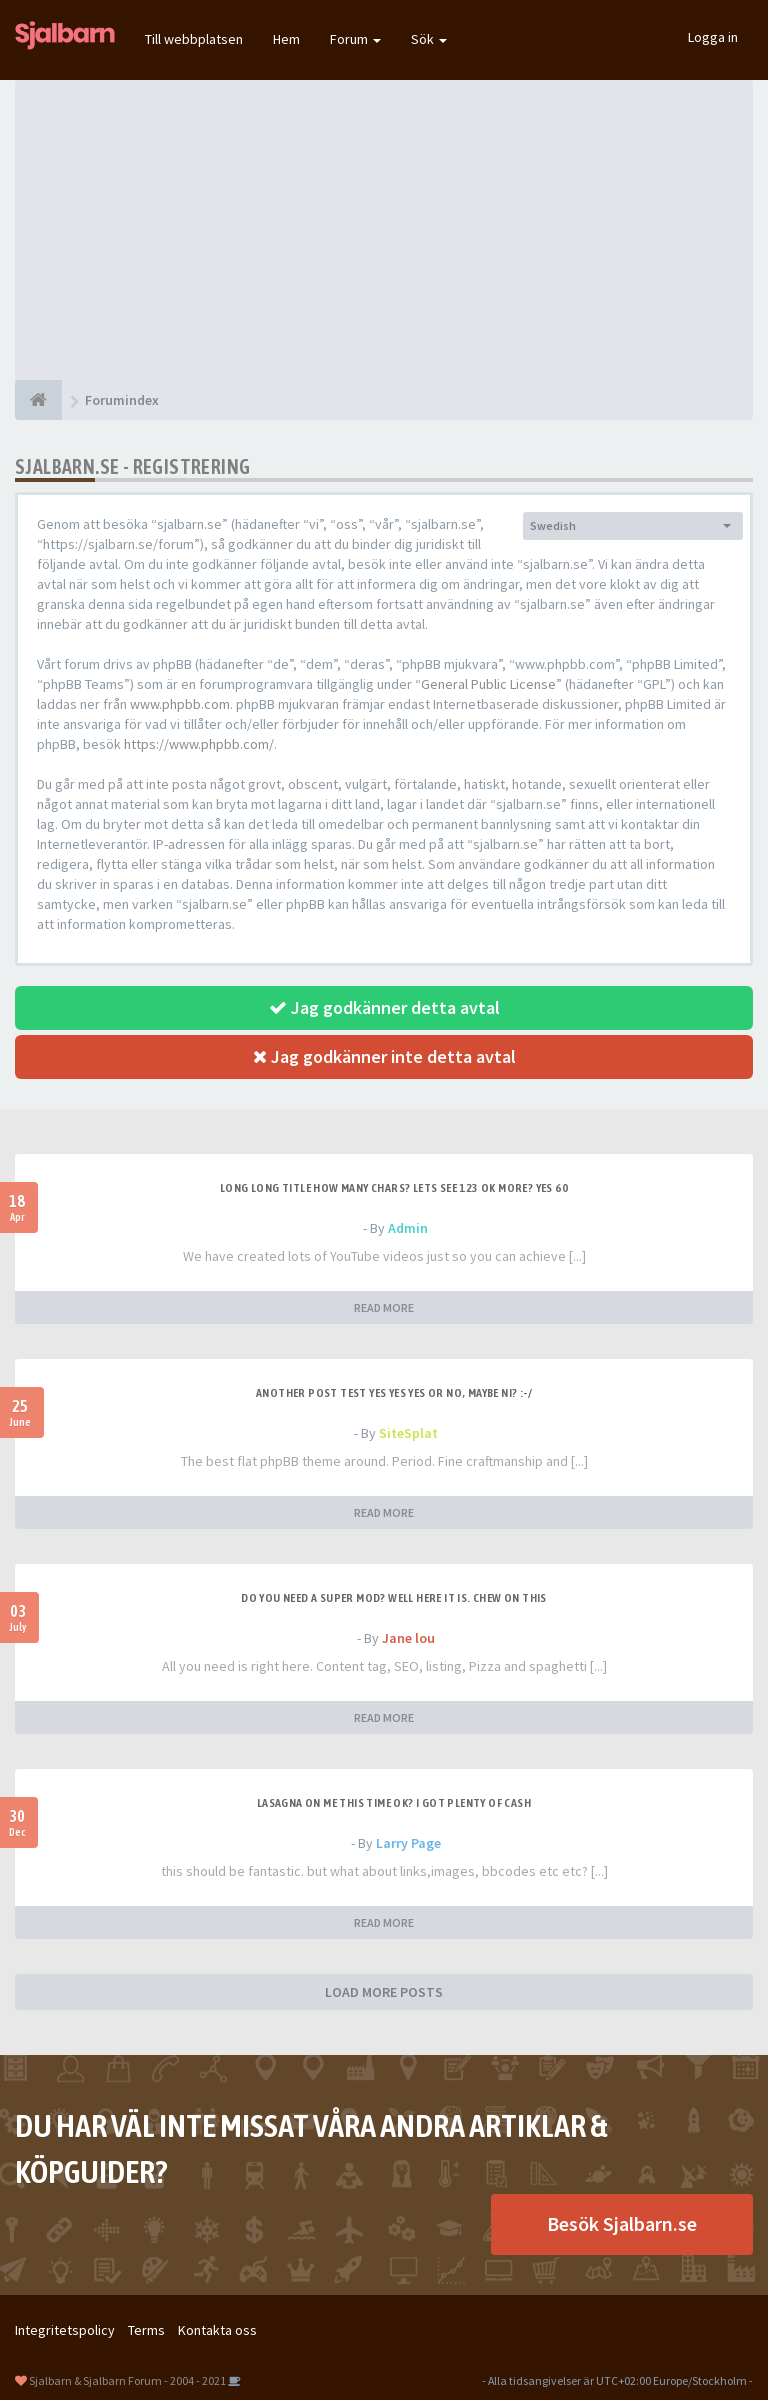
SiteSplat (408, 1433)
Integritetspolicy (65, 2330)
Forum (355, 39)
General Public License (488, 684)
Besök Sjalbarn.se (622, 2223)
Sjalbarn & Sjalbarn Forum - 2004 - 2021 (127, 2380)
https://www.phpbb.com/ (199, 744)
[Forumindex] (38, 400)
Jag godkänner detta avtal (384, 1007)
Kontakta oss (217, 2330)
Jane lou (408, 1638)
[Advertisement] (384, 230)
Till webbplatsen (194, 39)
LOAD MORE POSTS (384, 1992)
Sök (429, 39)
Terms (146, 2330)
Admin (408, 1228)
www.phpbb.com (180, 704)
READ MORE (384, 1307)
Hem (286, 39)
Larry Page (408, 1843)
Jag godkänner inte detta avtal (384, 1056)
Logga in (713, 37)
